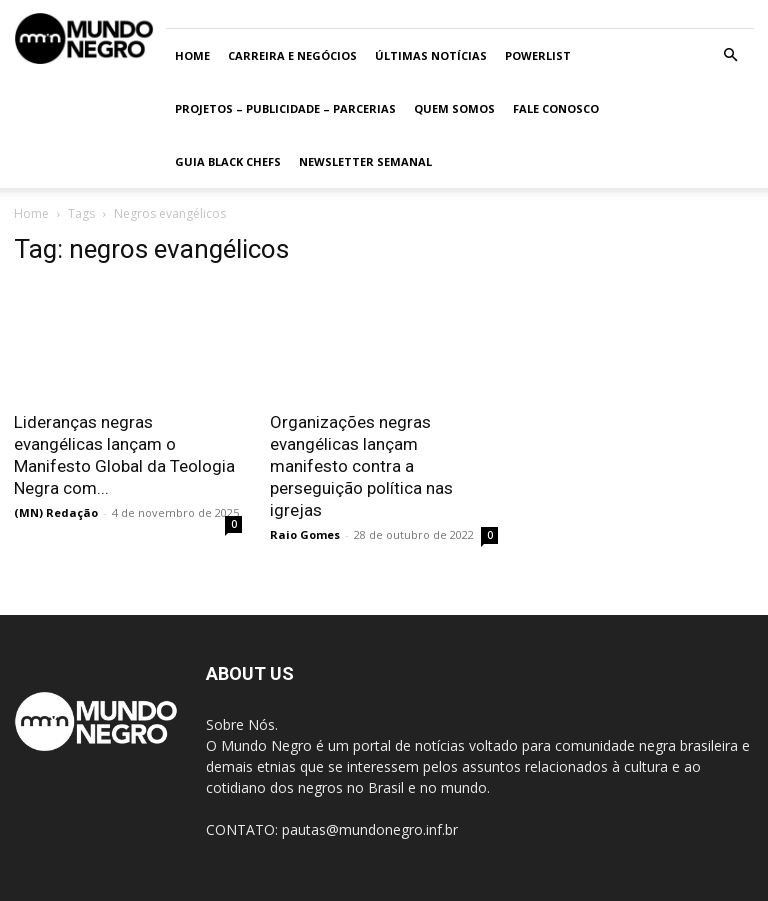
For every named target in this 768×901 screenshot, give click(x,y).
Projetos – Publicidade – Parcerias (285, 108)
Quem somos (454, 108)
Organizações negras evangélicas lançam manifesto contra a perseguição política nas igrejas (361, 466)
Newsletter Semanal (365, 161)
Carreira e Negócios (292, 55)
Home (192, 55)
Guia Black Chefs (228, 161)
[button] (730, 55)
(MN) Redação (56, 512)
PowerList (538, 55)
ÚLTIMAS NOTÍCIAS (431, 55)
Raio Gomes (305, 534)
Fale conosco (556, 108)
